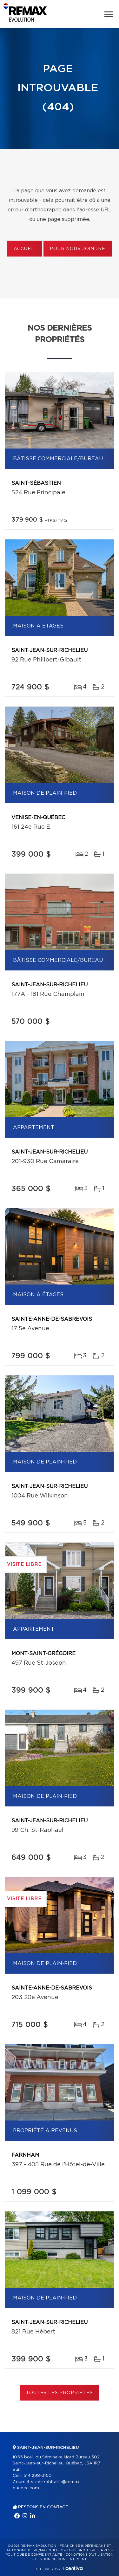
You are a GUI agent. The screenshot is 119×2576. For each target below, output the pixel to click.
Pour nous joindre (77, 249)
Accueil (25, 249)
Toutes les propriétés (59, 2393)
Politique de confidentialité (34, 2554)
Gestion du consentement (61, 2559)
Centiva (73, 2568)
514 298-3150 (37, 2476)
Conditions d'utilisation (89, 2554)
